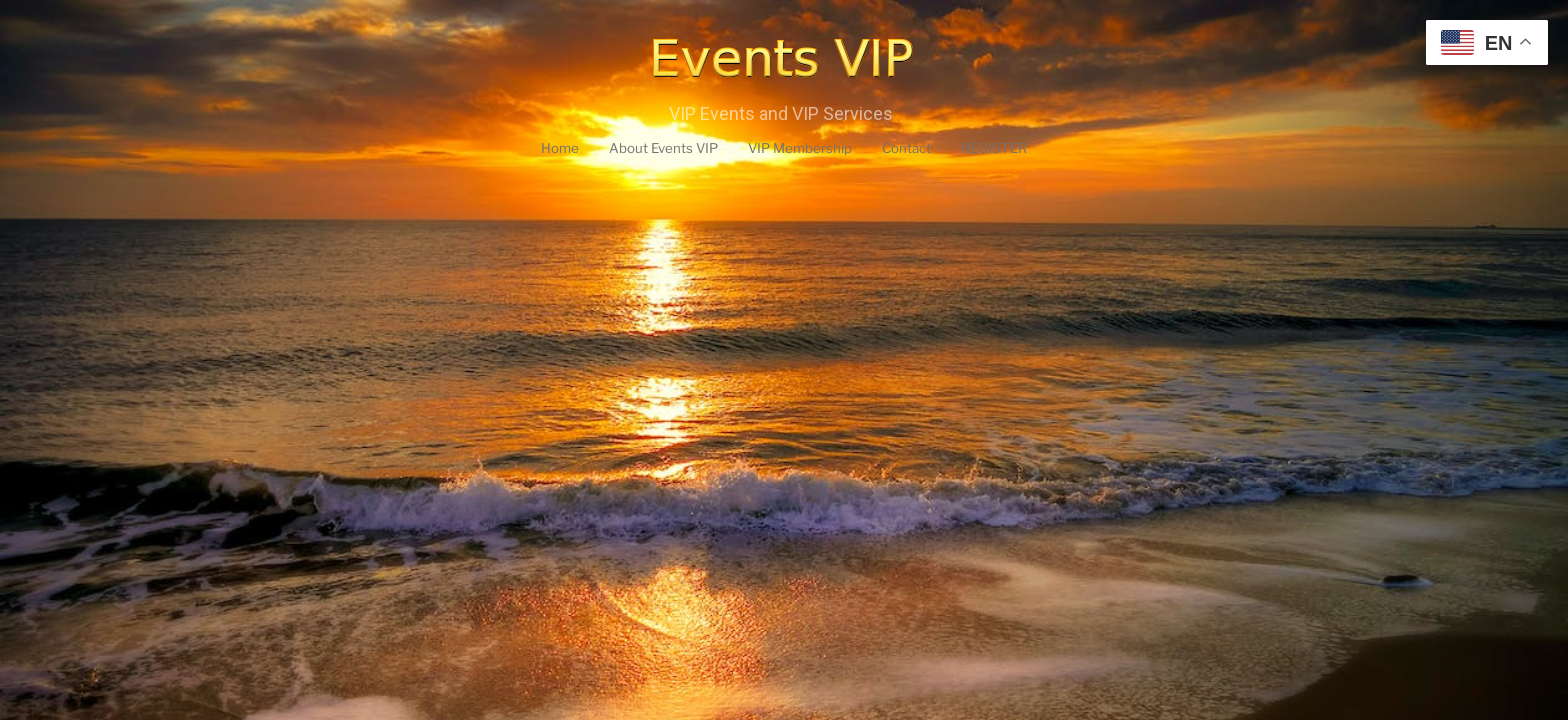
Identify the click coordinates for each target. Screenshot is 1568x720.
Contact (920, 149)
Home (538, 149)
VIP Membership (802, 149)
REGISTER (1015, 149)
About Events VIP (651, 149)
